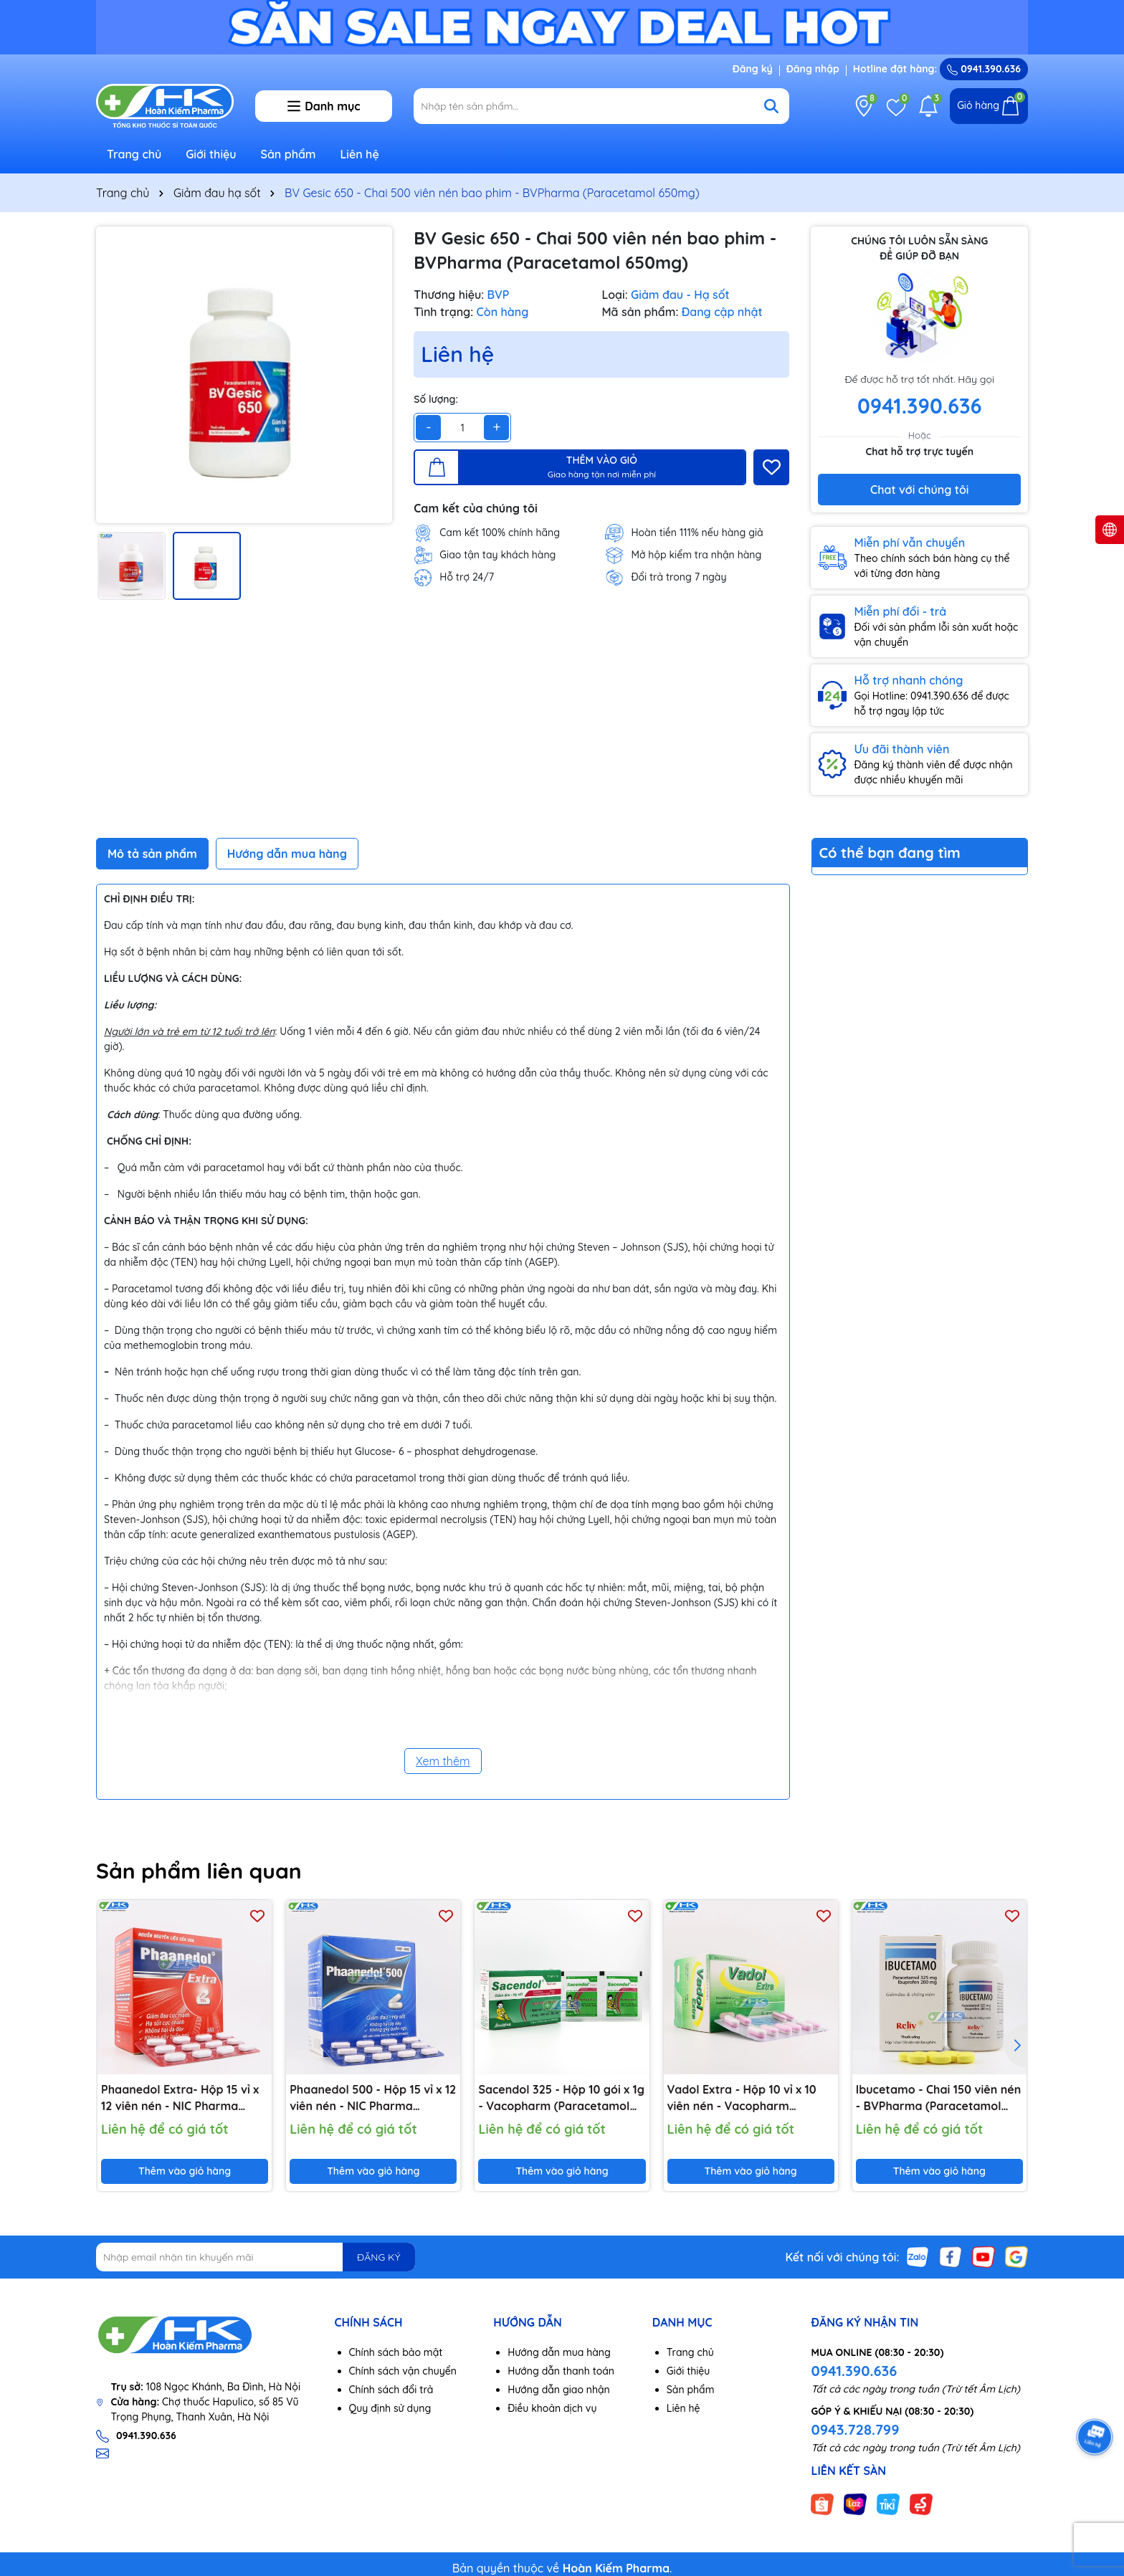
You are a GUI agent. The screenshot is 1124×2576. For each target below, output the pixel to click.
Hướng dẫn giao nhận (559, 2389)
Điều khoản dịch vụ (552, 2408)
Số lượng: (436, 399)
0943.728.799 (855, 2429)
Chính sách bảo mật (396, 2352)
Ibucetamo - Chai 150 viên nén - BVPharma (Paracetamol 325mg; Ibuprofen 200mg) (938, 2098)
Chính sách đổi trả (391, 2389)
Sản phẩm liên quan (199, 1870)
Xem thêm (443, 1761)
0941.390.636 (854, 2371)
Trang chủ (134, 154)
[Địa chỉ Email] (255, 2257)
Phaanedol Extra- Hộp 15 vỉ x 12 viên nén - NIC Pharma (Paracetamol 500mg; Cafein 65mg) (180, 2098)
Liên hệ (359, 154)
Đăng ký (753, 68)
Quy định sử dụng (390, 2408)
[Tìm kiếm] (771, 106)
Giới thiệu (211, 154)
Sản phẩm (288, 154)
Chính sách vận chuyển (403, 2371)
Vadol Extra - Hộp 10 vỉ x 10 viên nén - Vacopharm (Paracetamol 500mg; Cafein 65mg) (747, 2098)
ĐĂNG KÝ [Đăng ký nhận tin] (378, 2257)
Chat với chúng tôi (919, 489)
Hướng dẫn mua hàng (559, 2352)
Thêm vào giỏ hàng (184, 2171)
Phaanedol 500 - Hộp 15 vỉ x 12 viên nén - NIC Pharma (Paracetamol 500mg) (373, 2098)
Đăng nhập (812, 68)
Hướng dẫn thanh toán (561, 2371)
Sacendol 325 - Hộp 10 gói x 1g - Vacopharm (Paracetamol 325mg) (561, 2098)
